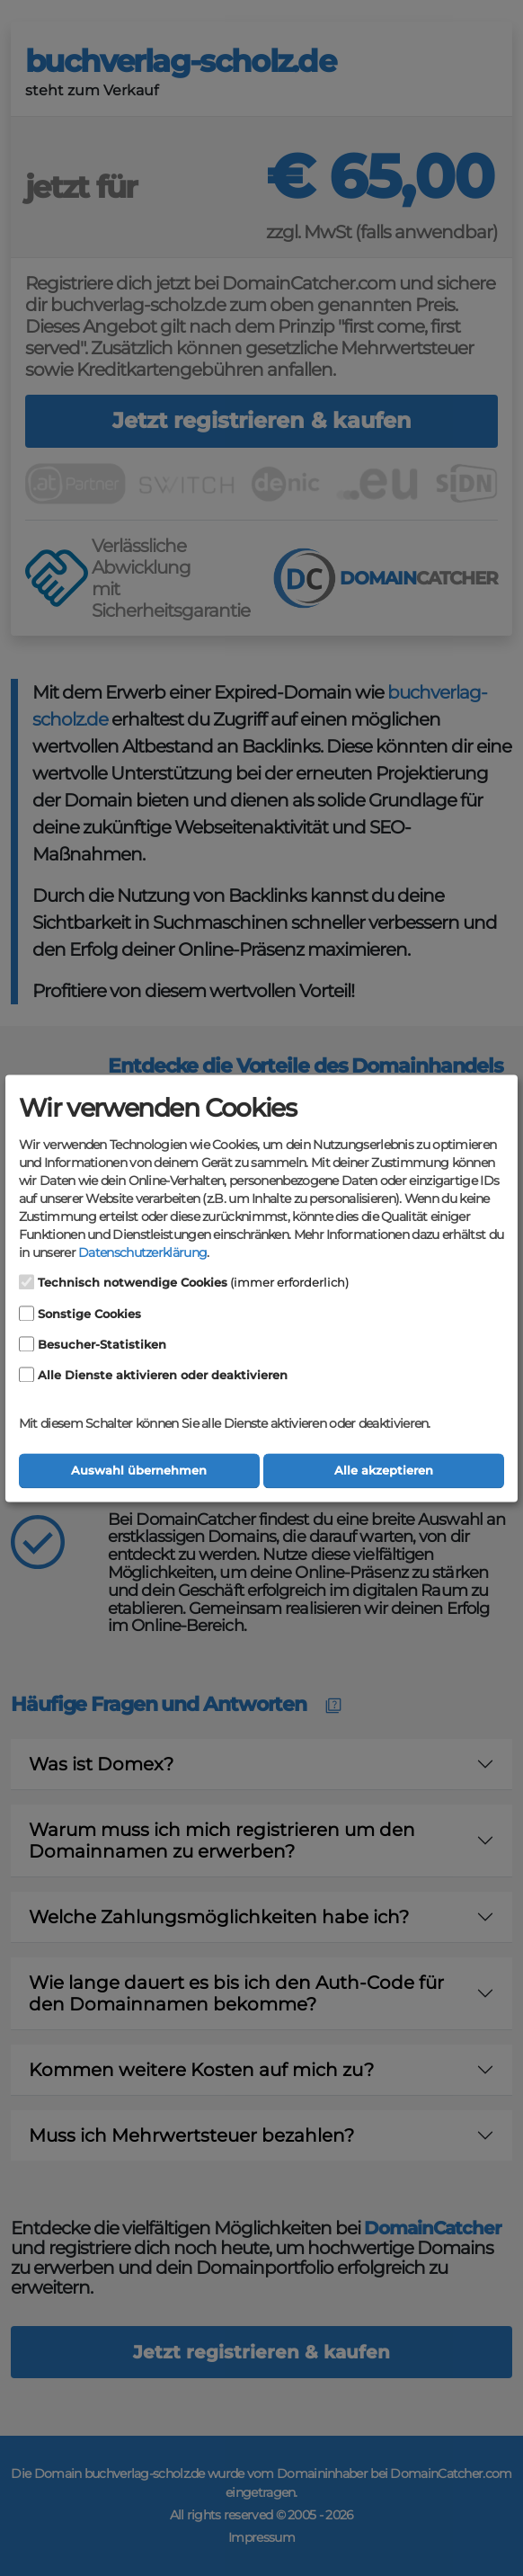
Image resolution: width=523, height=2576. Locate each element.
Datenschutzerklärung (142, 1253)
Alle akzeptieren (383, 1470)
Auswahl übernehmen (139, 1470)
